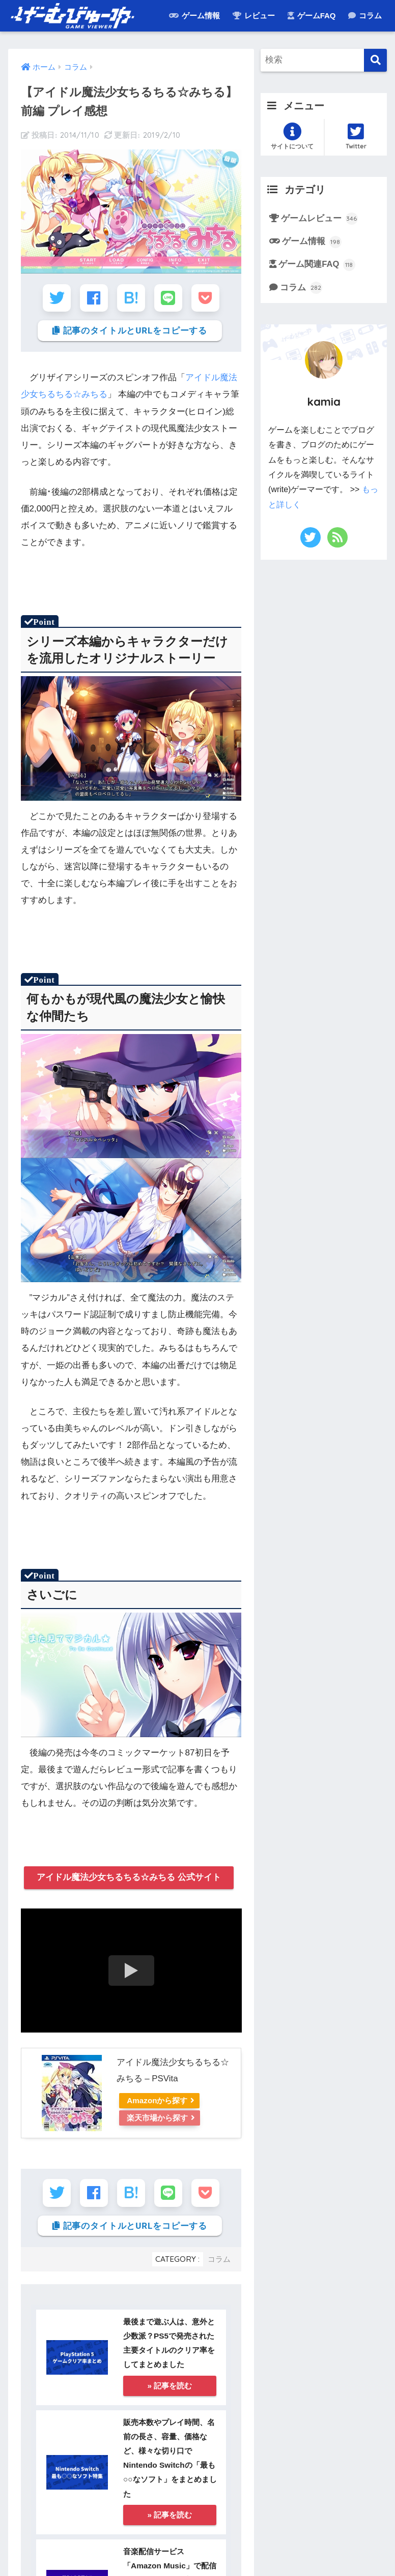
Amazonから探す (158, 2101)
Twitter (355, 136)
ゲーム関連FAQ (317, 265)
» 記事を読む (169, 2387)
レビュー (254, 15)
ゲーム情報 (194, 15)
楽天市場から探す (158, 2118)
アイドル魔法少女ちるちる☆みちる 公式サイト (129, 1878)
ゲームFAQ (312, 15)
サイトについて (292, 136)
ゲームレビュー (319, 219)
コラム (365, 15)
